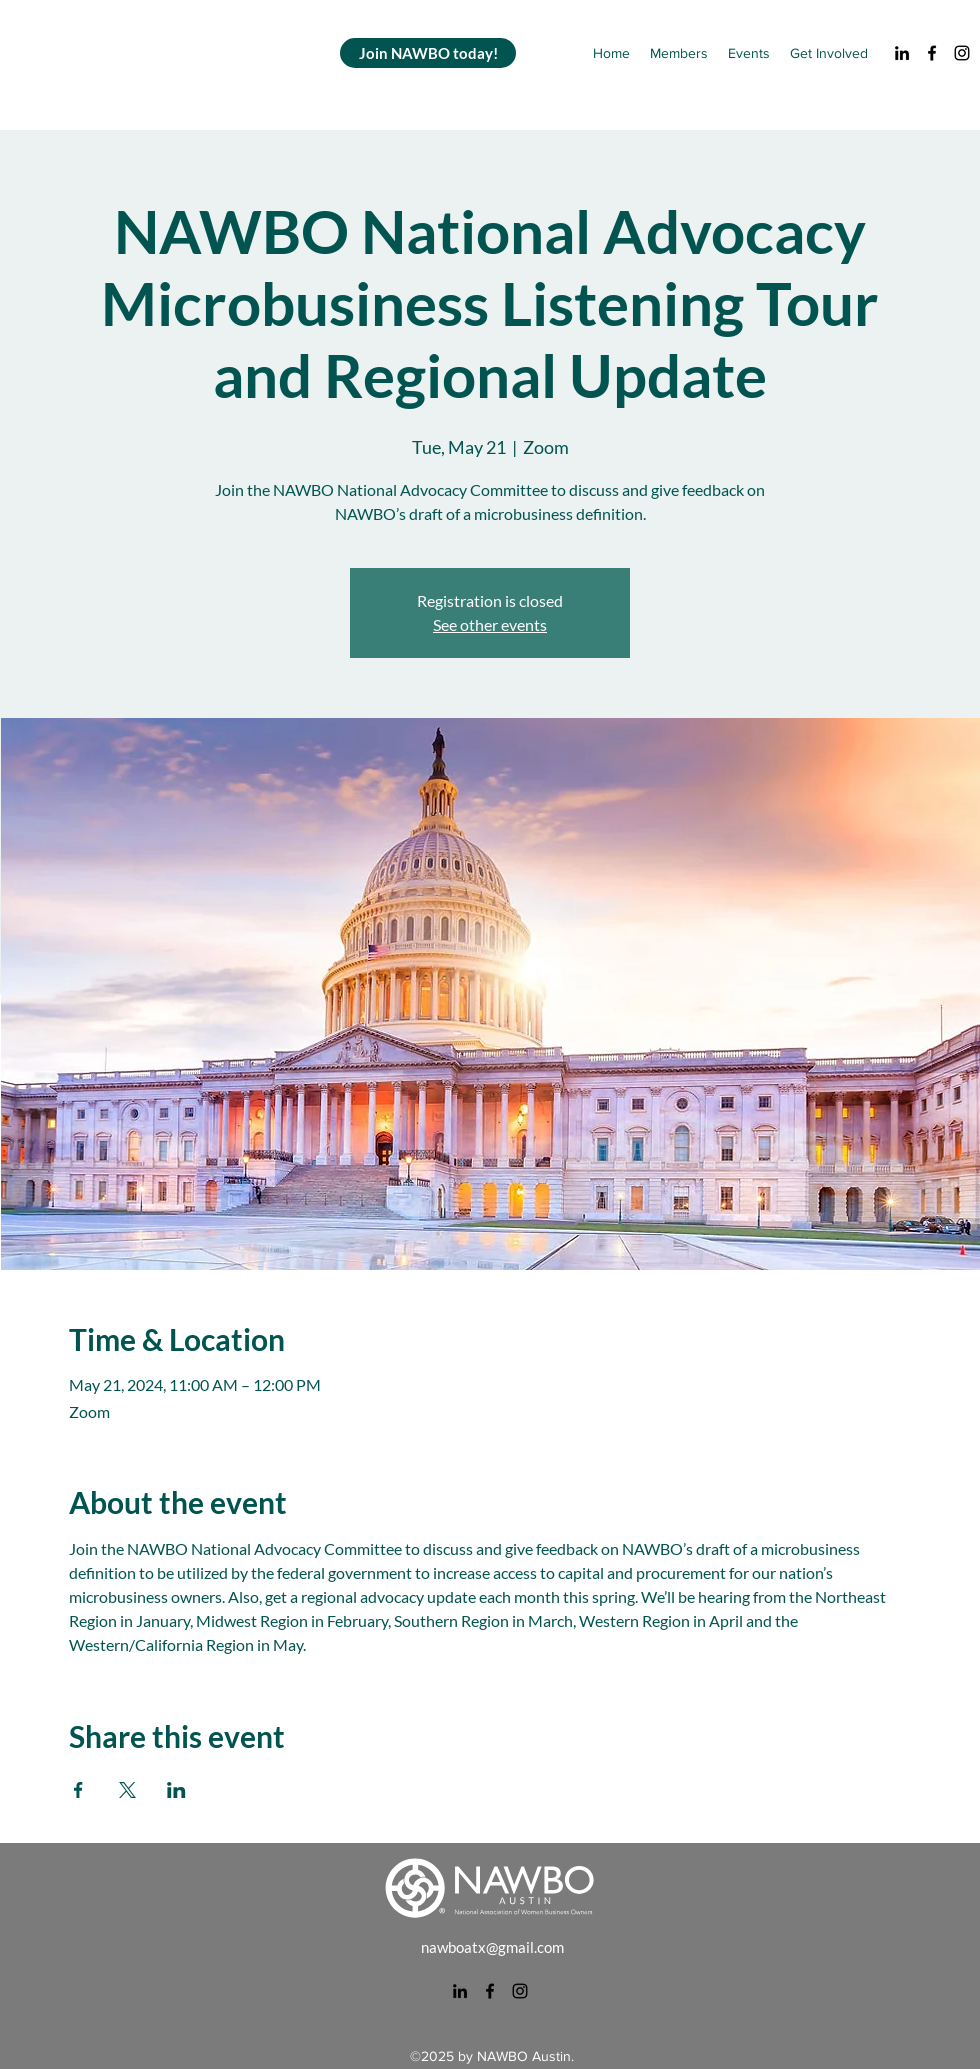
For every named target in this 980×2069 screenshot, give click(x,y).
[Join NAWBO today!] (428, 53)
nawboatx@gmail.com (492, 1947)
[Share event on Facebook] (78, 1790)
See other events (490, 624)
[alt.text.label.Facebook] (932, 53)
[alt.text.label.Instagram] (962, 53)
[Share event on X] (127, 1790)
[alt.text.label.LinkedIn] (902, 53)
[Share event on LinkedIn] (176, 1790)
